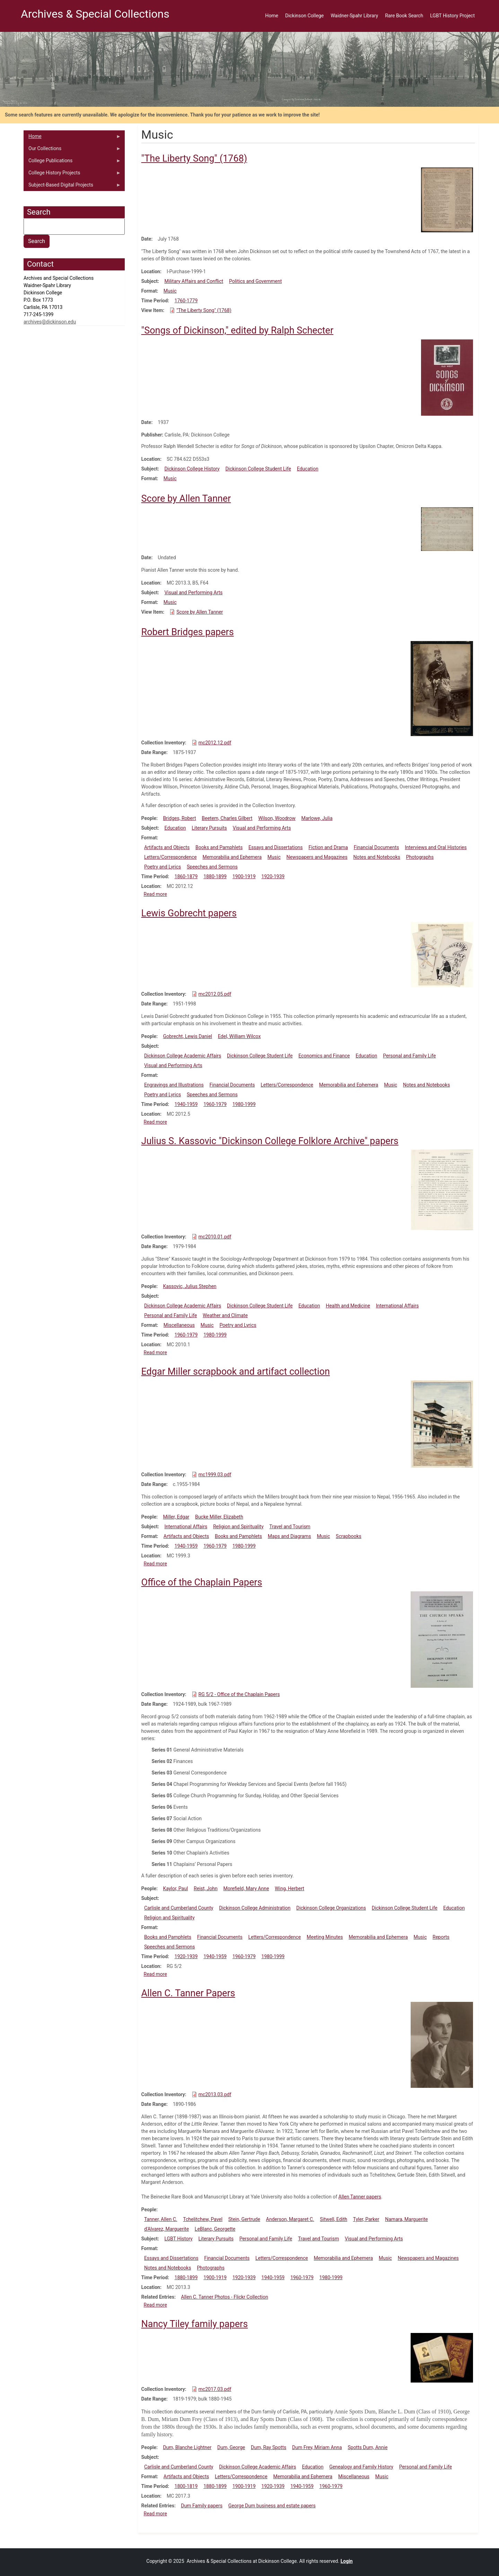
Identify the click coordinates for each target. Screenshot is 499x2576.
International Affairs (397, 1305)
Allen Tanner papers (360, 2196)
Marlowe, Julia (317, 818)
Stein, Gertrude (244, 2219)
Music (170, 291)
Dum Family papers (201, 2505)
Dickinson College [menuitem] (304, 15)
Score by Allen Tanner (199, 612)
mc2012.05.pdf (215, 994)
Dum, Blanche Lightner (187, 2447)
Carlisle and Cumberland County (178, 1908)
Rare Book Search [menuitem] (404, 15)
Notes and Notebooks (376, 857)
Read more (155, 894)
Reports (440, 1937)
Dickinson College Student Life (258, 469)
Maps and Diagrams (289, 1536)
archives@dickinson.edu (50, 322)
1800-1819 (186, 2486)
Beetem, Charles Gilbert (227, 818)
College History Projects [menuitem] (72, 174)
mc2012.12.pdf (215, 742)
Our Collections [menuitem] (72, 150)
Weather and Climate (225, 1315)
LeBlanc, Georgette (215, 2229)
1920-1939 (272, 876)
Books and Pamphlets (219, 847)
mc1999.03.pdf (215, 1474)
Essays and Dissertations (275, 847)
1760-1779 (186, 300)
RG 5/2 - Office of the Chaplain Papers (239, 1694)
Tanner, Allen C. (160, 2219)
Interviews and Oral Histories (435, 847)
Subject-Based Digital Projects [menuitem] (72, 186)
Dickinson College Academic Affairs (182, 1055)
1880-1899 (215, 876)
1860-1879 (186, 876)
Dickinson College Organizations (331, 1908)
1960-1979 (215, 1104)
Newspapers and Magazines (317, 857)
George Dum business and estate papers (272, 2505)
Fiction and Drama (328, 847)
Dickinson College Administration (254, 1908)
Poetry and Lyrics (162, 867)
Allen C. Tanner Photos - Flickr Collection (224, 2297)
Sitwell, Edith (333, 2219)
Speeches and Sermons (212, 867)
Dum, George (231, 2447)
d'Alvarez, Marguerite (166, 2229)
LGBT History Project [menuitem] (452, 15)
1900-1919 (244, 876)
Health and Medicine (348, 1305)
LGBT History (178, 2238)
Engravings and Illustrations (174, 1085)
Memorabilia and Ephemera (232, 857)
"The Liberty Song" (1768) (203, 310)
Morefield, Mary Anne (246, 1888)
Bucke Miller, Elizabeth (219, 1517)
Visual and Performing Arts (193, 592)
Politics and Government (255, 281)
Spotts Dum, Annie (367, 2447)
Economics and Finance (324, 1055)
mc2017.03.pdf (215, 2389)
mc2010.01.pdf (215, 1236)
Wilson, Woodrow (277, 818)
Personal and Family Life (409, 1055)
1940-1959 (186, 1104)
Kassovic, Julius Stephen (189, 1286)
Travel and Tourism (289, 1526)
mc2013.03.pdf (215, 2094)
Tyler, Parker (366, 2219)
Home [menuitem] (271, 15)
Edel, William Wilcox (239, 1036)
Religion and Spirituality (238, 1526)
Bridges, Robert (179, 818)
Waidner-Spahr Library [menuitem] (354, 15)
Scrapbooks (348, 1536)
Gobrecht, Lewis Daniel (187, 1036)
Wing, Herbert (289, 1888)
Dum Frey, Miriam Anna (317, 2447)
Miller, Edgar (176, 1517)
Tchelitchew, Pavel (202, 2219)
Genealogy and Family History (361, 2467)
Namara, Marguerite (406, 2219)
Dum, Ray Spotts (268, 2447)
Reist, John (206, 1888)
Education (307, 469)
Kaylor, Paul (175, 1888)
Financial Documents (376, 847)
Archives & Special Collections (95, 13)
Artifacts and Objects (167, 847)
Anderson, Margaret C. (290, 2219)
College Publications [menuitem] (72, 162)
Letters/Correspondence (170, 857)
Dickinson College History (191, 469)
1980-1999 (244, 1104)
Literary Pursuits (209, 828)
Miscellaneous (179, 1325)
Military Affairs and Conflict (193, 281)
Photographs (420, 857)
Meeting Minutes (325, 1937)
